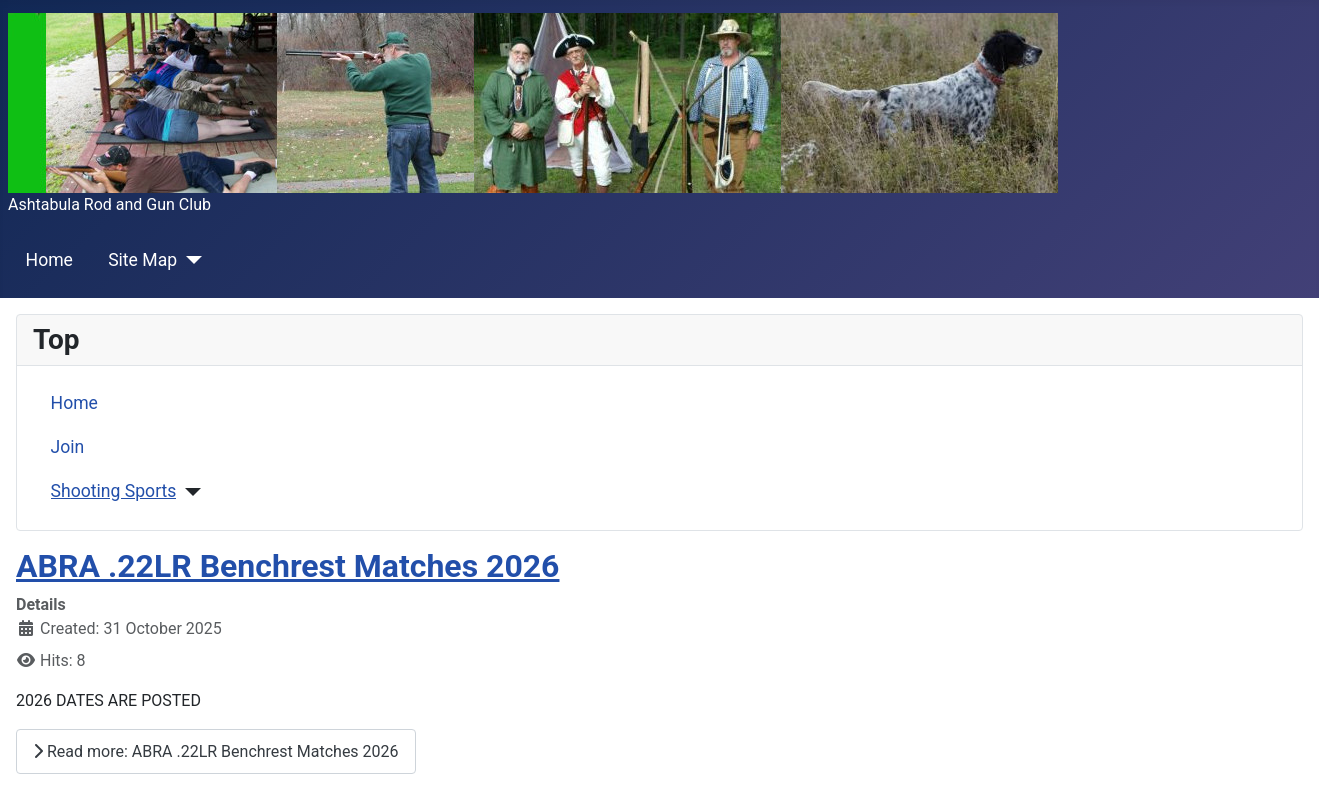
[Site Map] (189, 260)
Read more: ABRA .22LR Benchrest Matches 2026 (216, 751)
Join (68, 447)
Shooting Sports (114, 491)
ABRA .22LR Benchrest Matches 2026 (287, 566)
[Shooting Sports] (188, 492)
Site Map (142, 260)
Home (49, 260)
